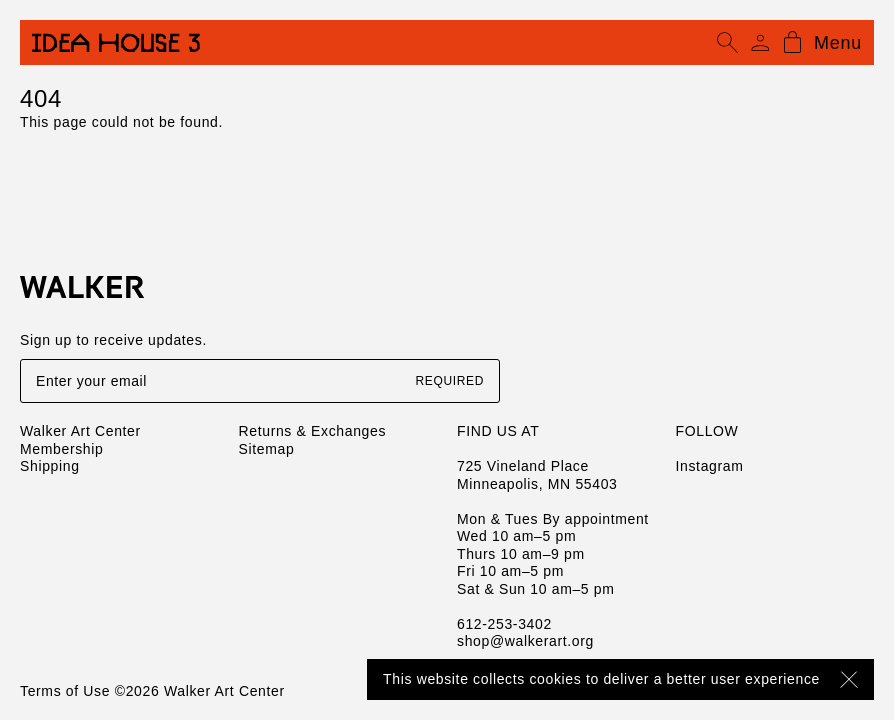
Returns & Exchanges (313, 431)
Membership (61, 449)
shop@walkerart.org (525, 641)
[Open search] (728, 43)
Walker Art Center (80, 431)
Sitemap (267, 449)
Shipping (50, 466)
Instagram (710, 466)
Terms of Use (65, 691)
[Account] (760, 43)
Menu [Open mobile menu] (838, 43)
